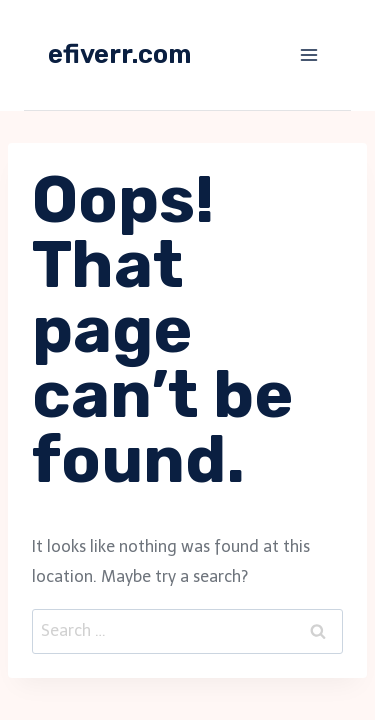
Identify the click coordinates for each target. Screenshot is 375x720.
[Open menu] (308, 54)
